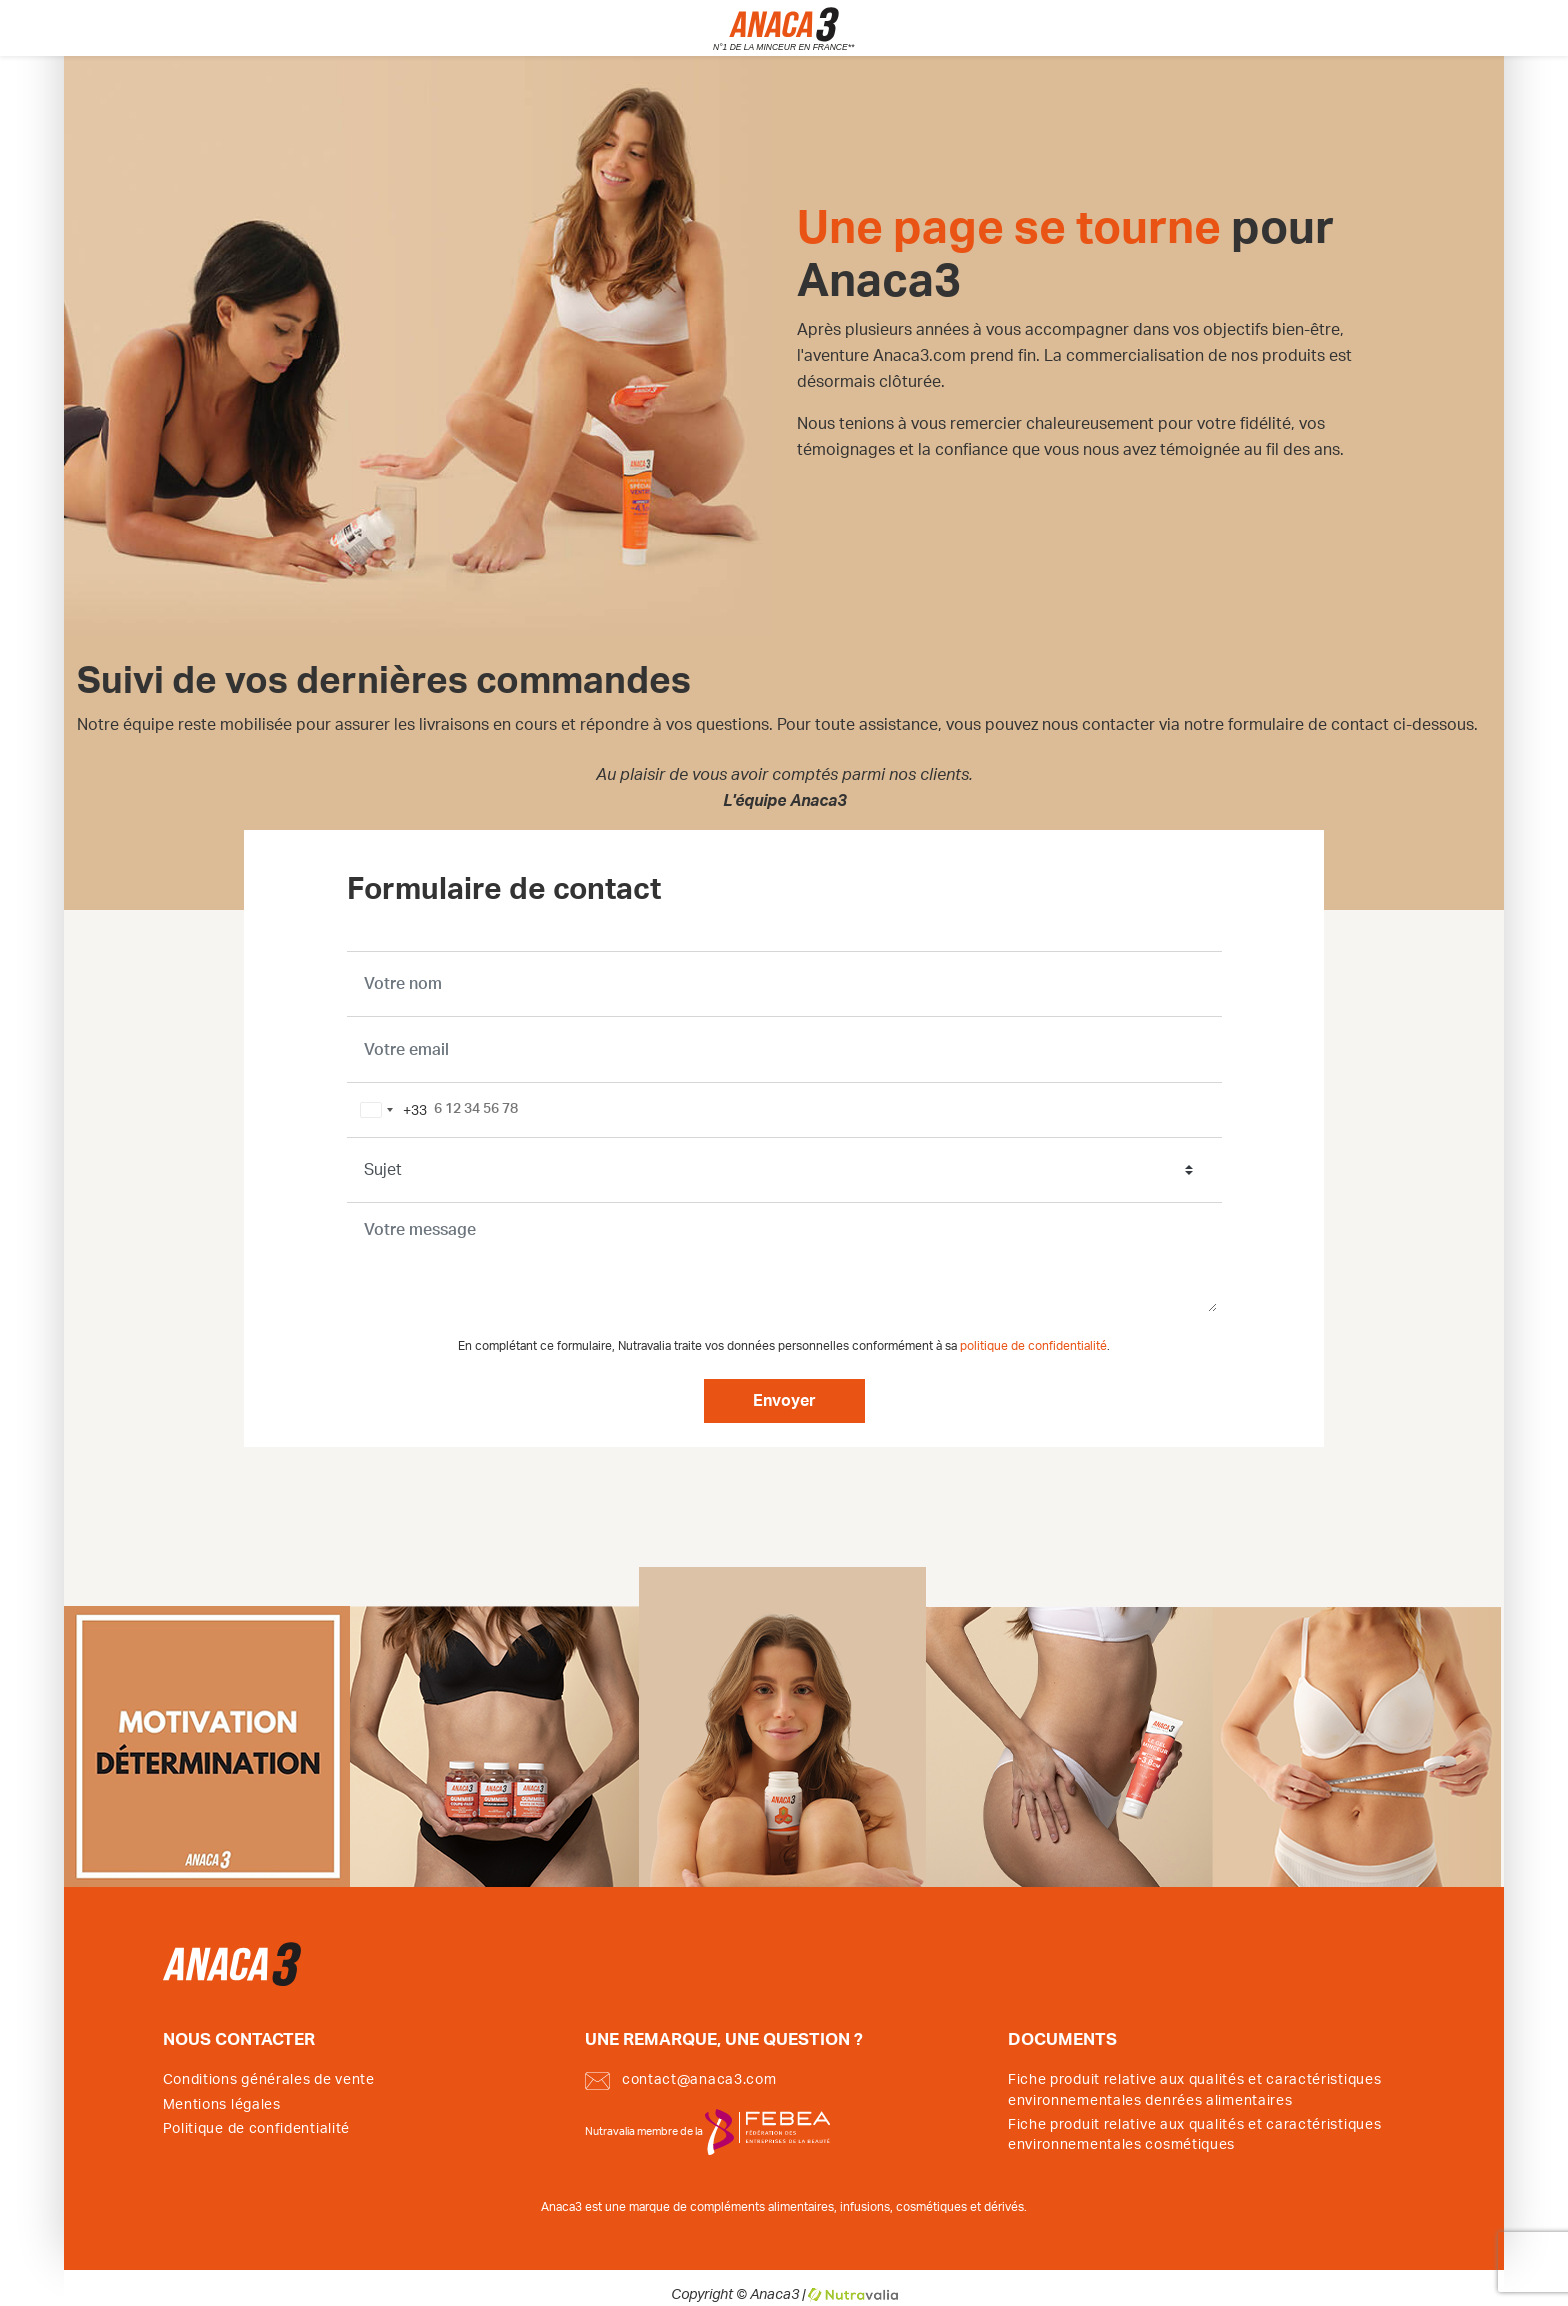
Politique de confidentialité (257, 2129)
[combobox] (390, 1110)
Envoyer (784, 1401)
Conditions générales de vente (269, 2080)
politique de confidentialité (1033, 1346)
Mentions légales (222, 2105)
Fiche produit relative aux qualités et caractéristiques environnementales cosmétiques (1195, 2135)
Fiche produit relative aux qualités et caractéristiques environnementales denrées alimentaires (1195, 2090)
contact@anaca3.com (680, 2081)
